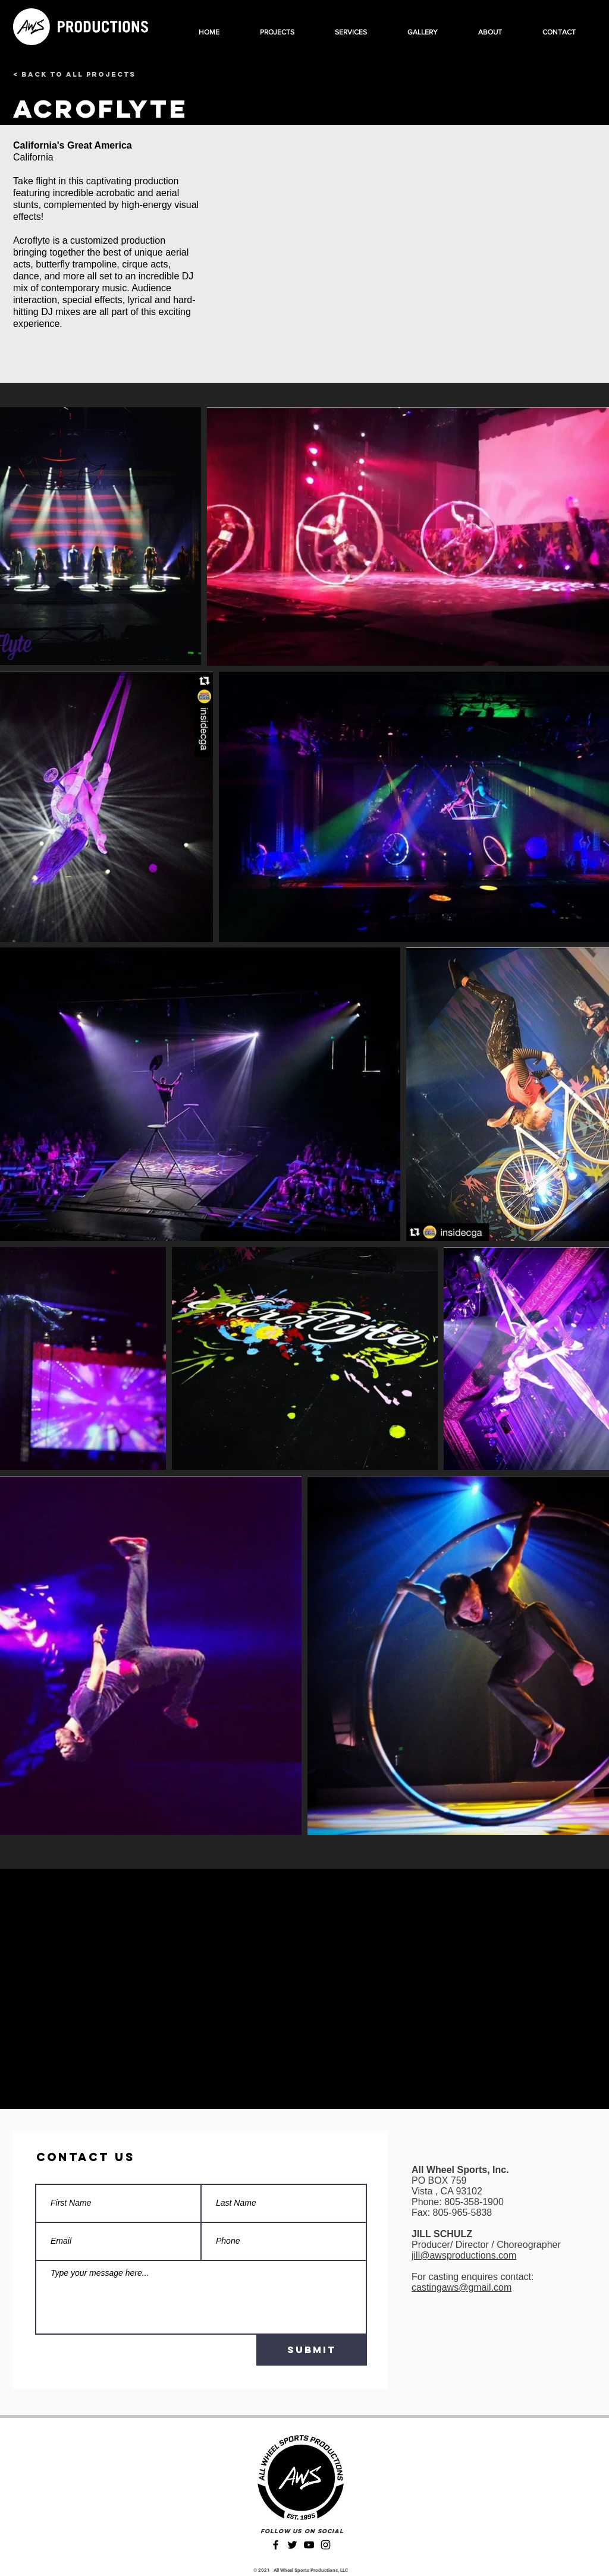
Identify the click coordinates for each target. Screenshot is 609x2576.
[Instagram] (325, 2545)
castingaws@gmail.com (461, 2287)
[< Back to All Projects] (74, 74)
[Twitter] (292, 2545)
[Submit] (311, 2350)
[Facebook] (275, 2545)
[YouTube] (309, 2545)
